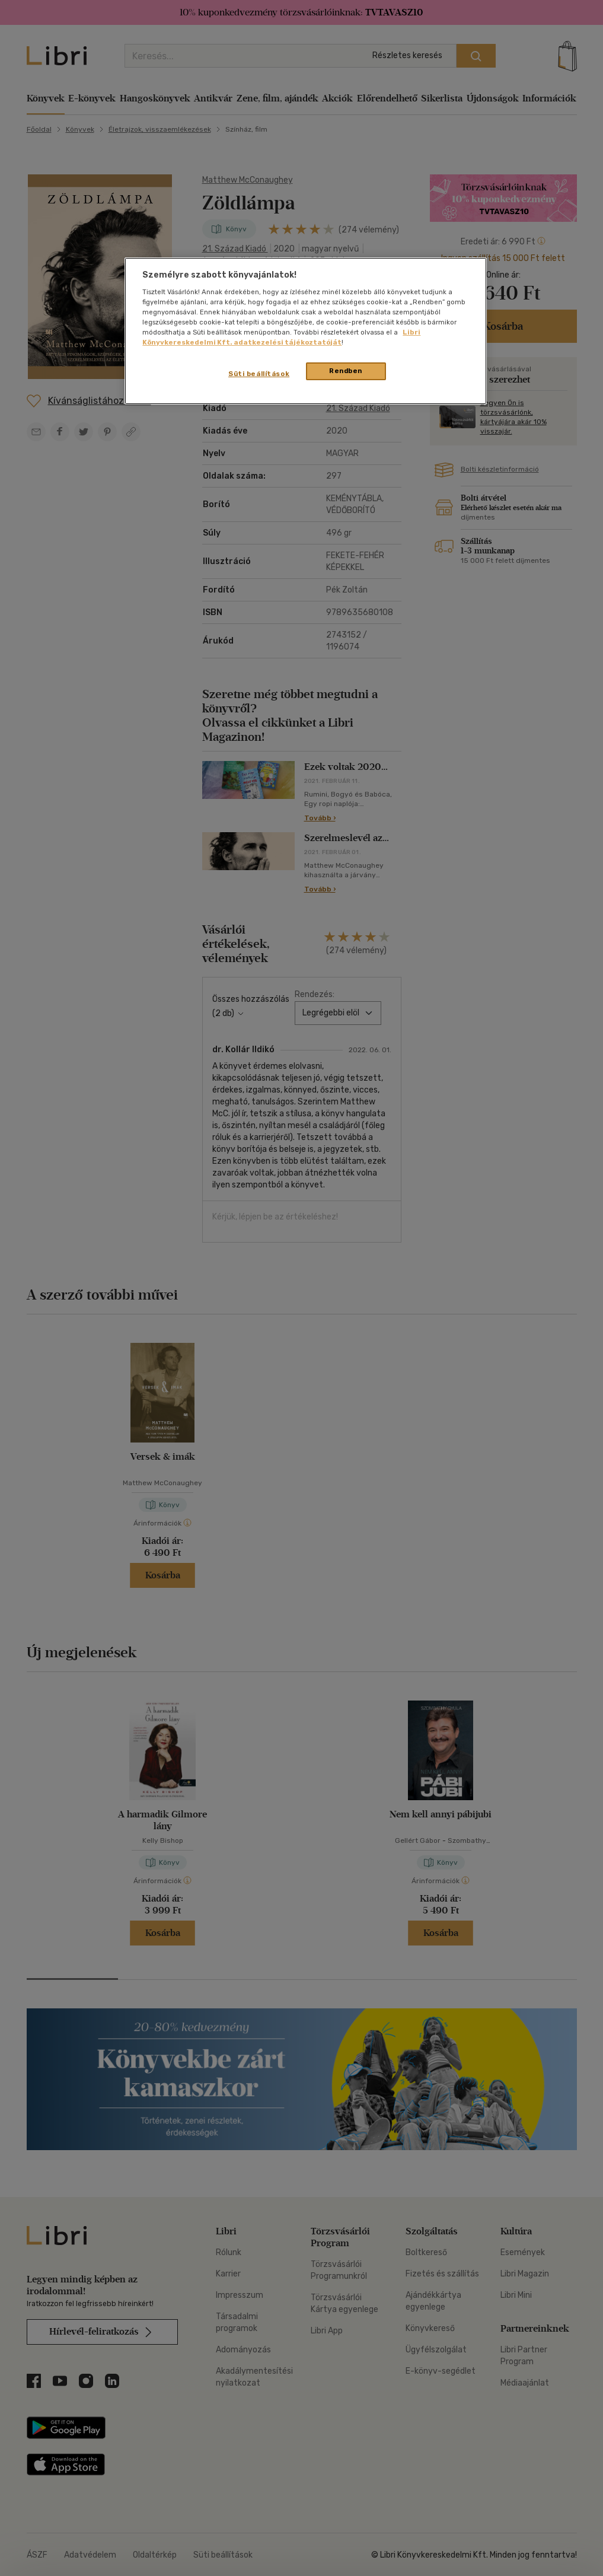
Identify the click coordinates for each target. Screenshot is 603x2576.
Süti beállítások (258, 374)
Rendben (345, 371)
